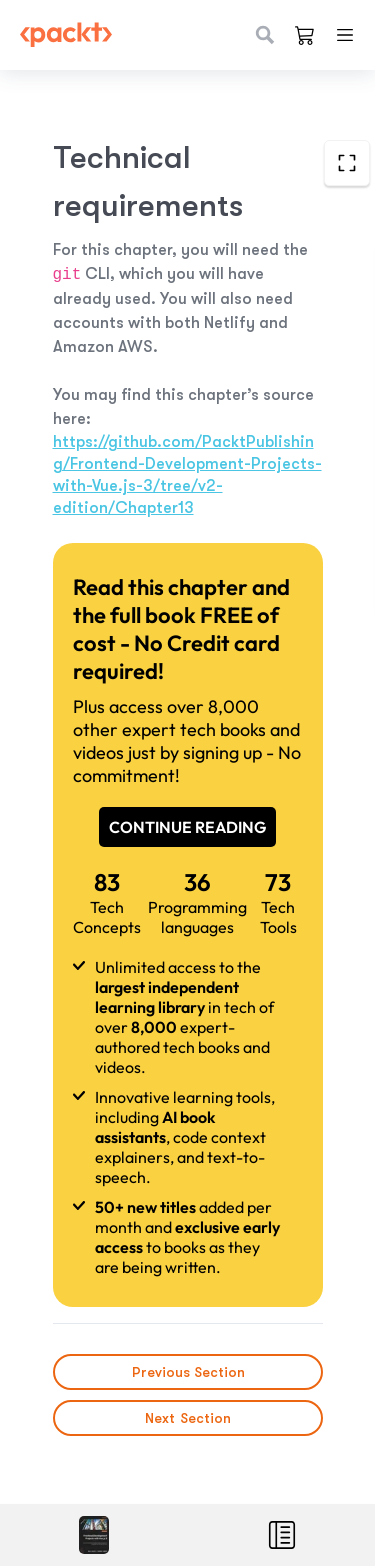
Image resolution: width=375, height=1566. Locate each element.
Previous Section (187, 1372)
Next (188, 1418)
